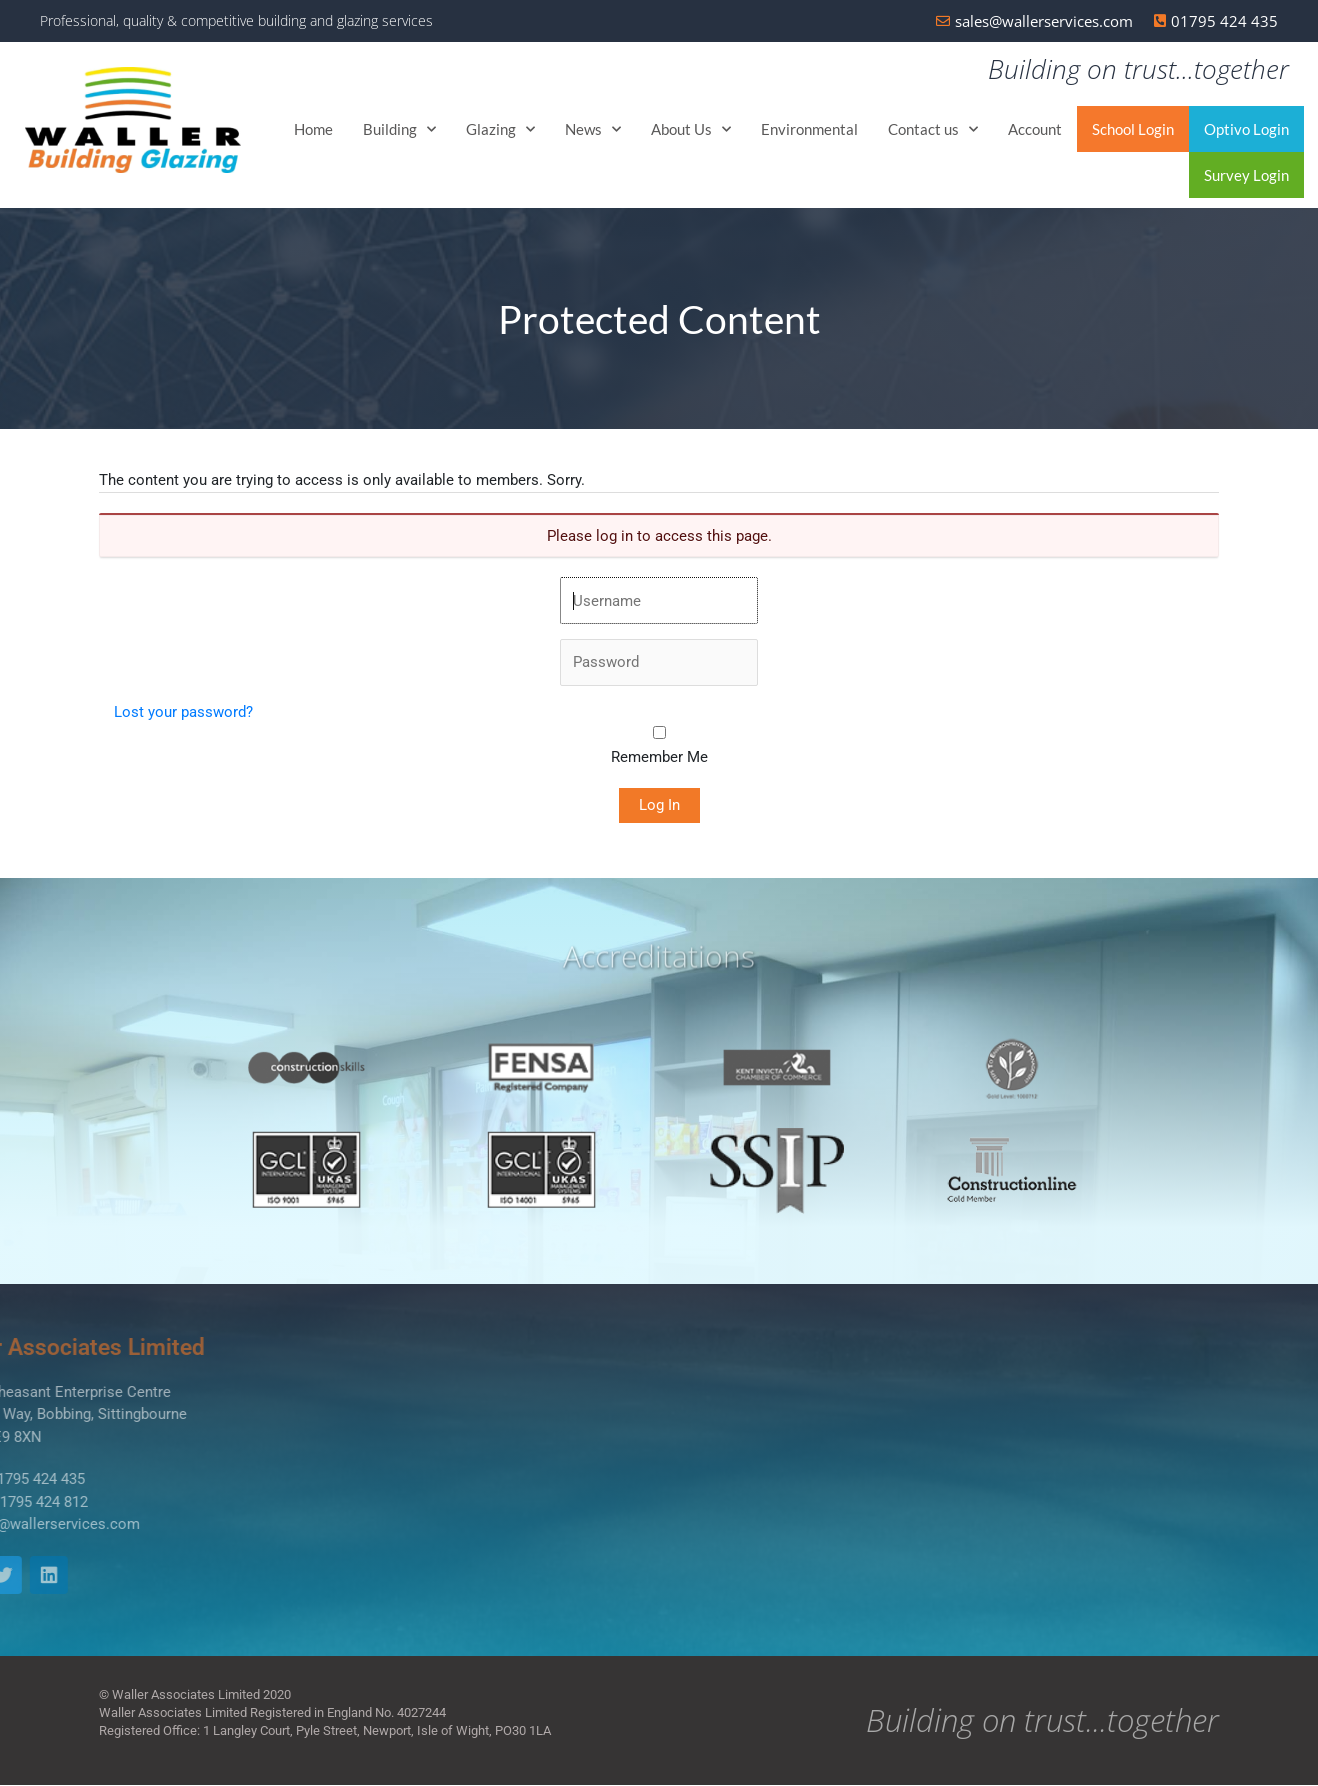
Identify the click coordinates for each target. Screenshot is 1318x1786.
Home (313, 130)
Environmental (809, 130)
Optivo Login (1246, 130)
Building (399, 129)
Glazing (500, 129)
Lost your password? (183, 713)
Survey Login (1246, 176)
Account (1035, 130)
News (593, 129)
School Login (1133, 130)
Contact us (933, 129)
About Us (691, 129)
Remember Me (659, 758)
